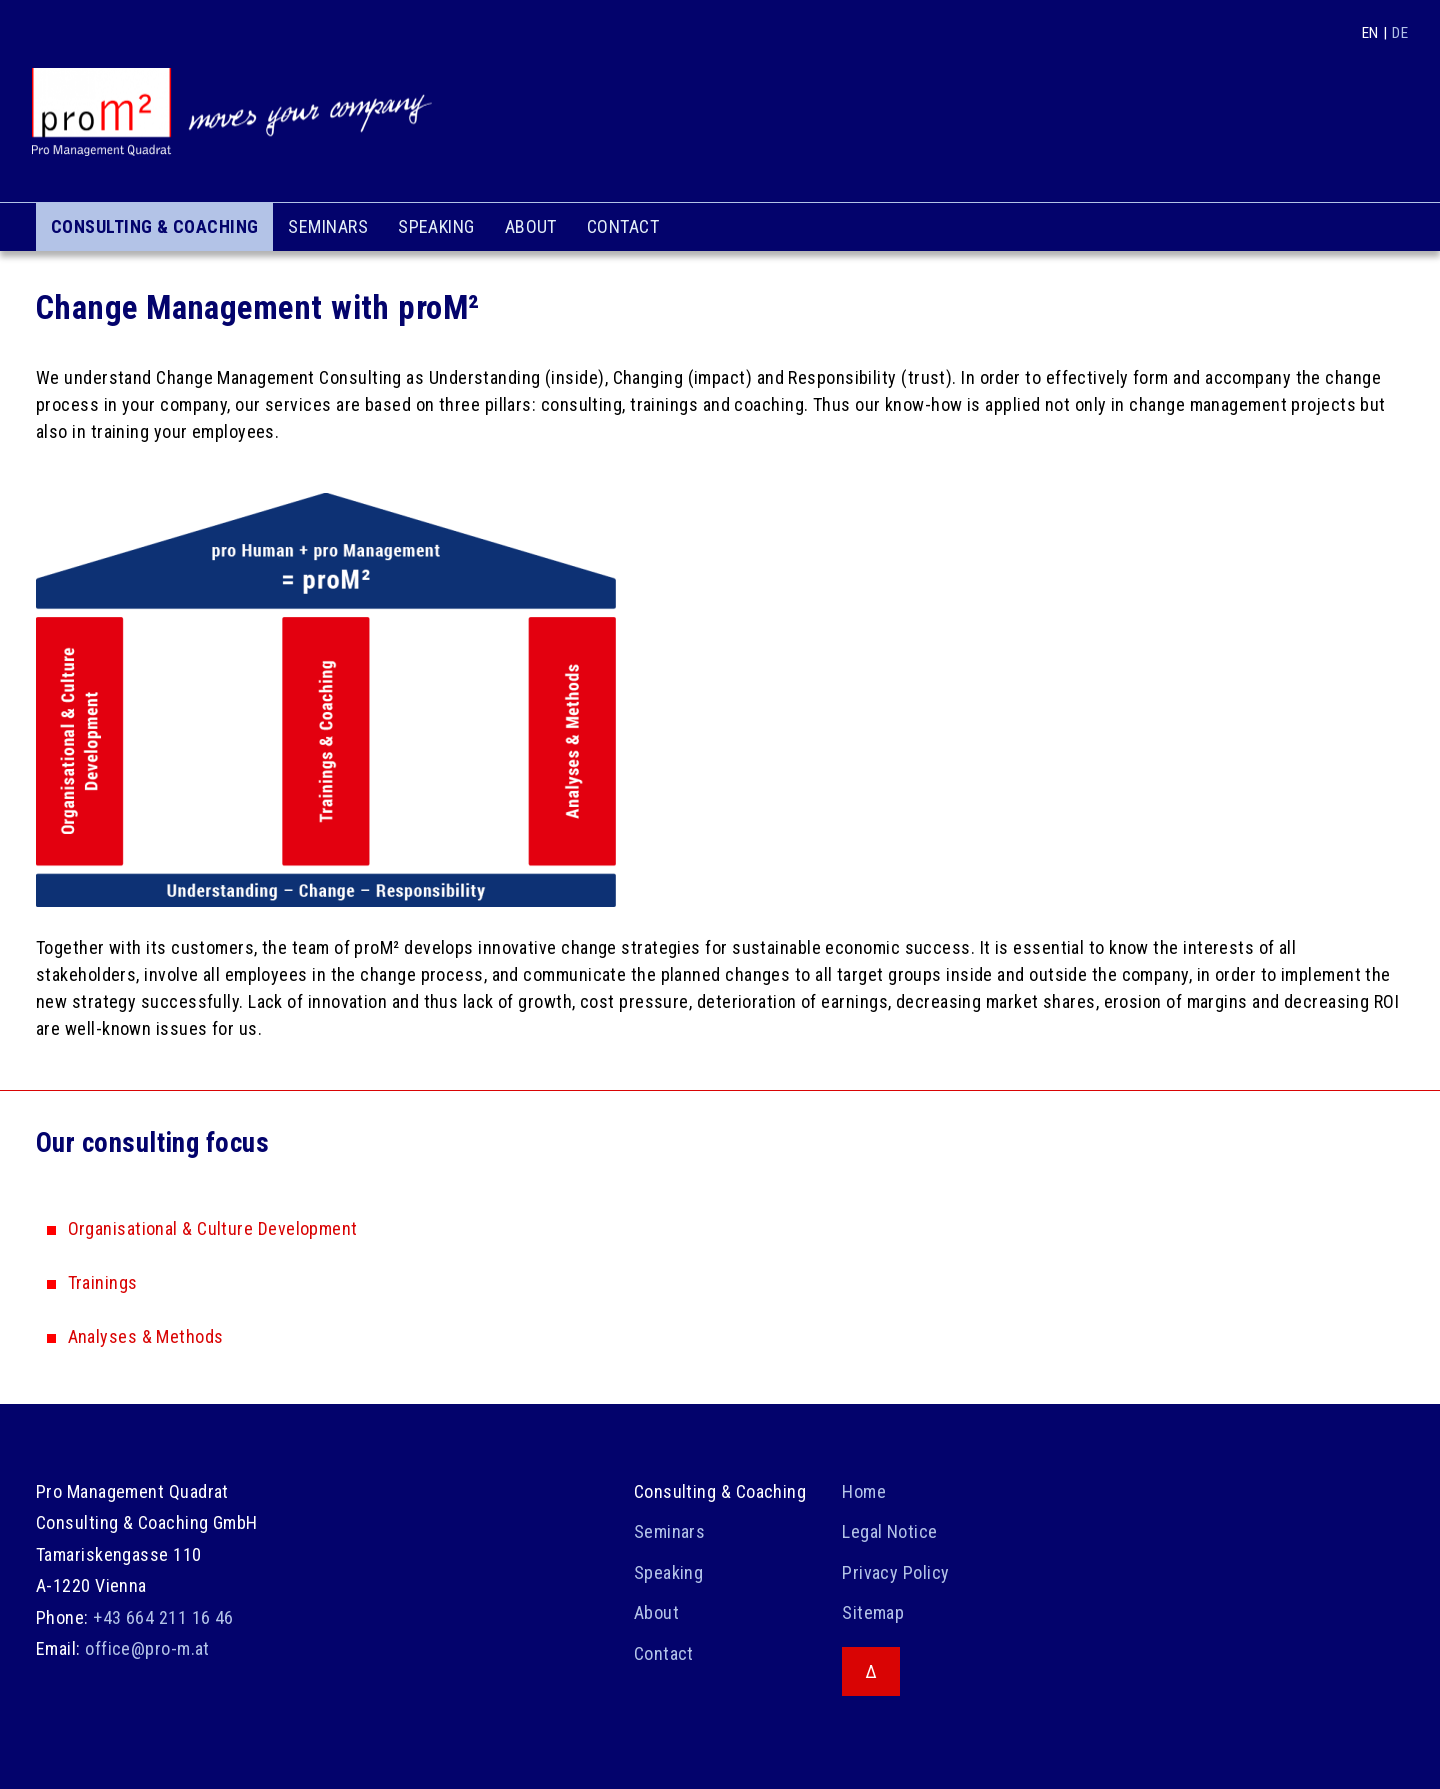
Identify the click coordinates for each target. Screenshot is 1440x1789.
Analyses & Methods (146, 1336)
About (531, 226)
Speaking (436, 226)
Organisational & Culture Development (213, 1228)
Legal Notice (889, 1531)
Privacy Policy (895, 1572)
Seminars (328, 226)
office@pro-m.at (147, 1648)
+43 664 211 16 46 (163, 1617)
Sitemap (873, 1612)
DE (1400, 33)
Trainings (103, 1282)
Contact (623, 226)
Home (864, 1491)
